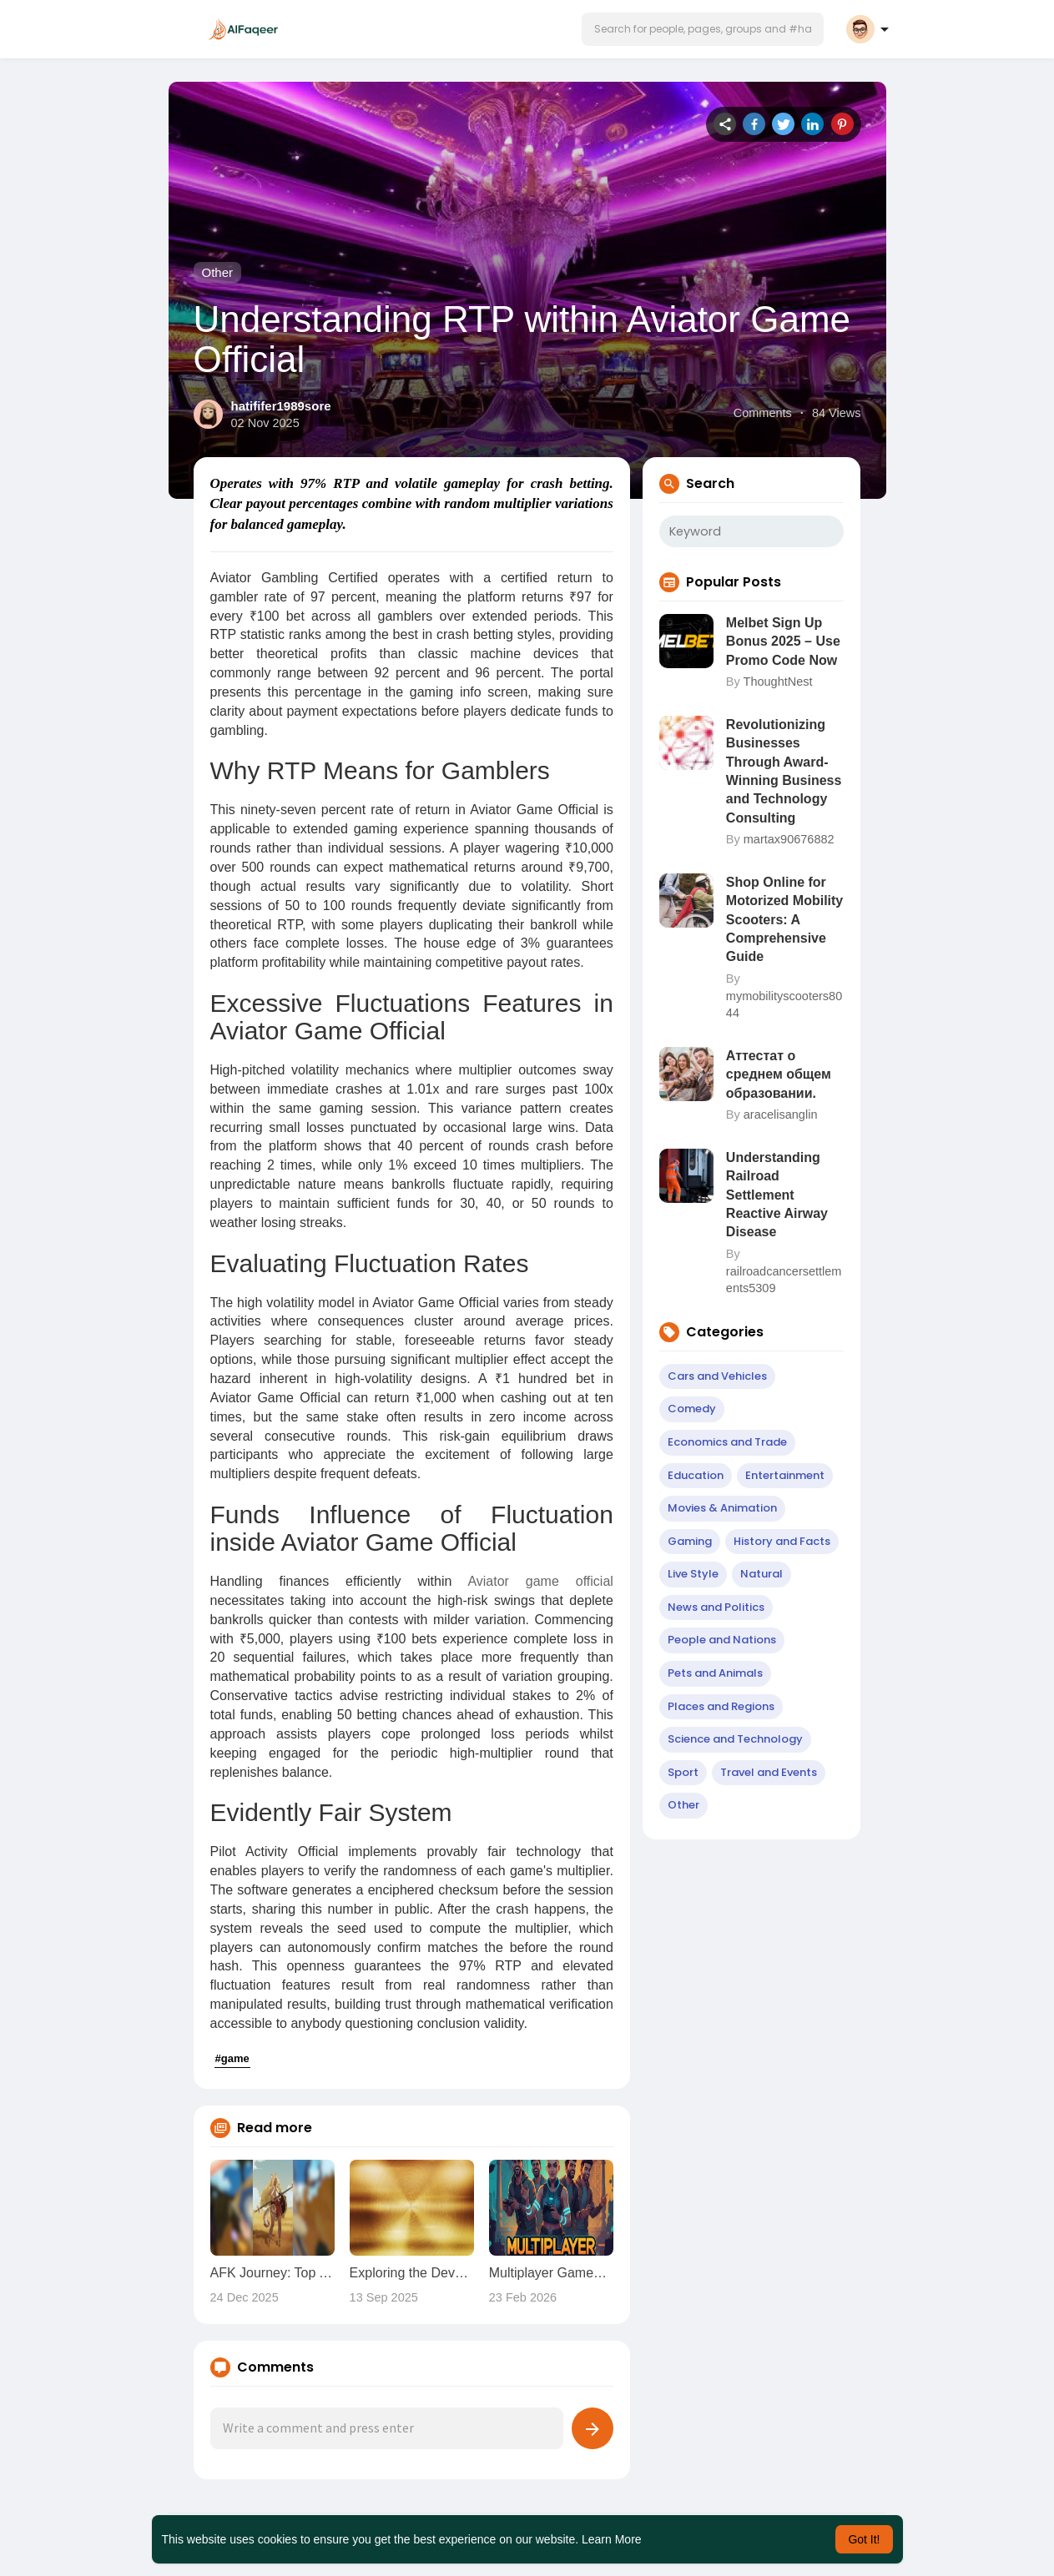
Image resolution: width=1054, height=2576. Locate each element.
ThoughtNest (778, 681)
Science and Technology (735, 1739)
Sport (683, 1772)
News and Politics (716, 1607)
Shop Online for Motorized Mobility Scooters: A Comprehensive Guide (784, 919)
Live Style (693, 1574)
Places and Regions (721, 1706)
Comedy (692, 1408)
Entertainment (785, 1475)
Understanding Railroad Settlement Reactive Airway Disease (777, 1195)
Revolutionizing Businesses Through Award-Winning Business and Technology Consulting (784, 771)
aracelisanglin (781, 1114)
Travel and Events (768, 1772)
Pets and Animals (715, 1673)
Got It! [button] (864, 2539)
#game (232, 2058)
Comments (763, 413)
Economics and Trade (727, 1442)
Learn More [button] (612, 2539)
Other (218, 272)
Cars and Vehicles (717, 1376)
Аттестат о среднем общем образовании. (778, 1074)
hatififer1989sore (281, 406)
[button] (703, 29)
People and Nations (722, 1640)
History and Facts (782, 1541)
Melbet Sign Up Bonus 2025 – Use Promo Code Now (783, 641)
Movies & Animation (722, 1508)
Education (696, 1475)
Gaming (690, 1541)
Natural (761, 1574)
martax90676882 (789, 839)
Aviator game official (540, 1581)
